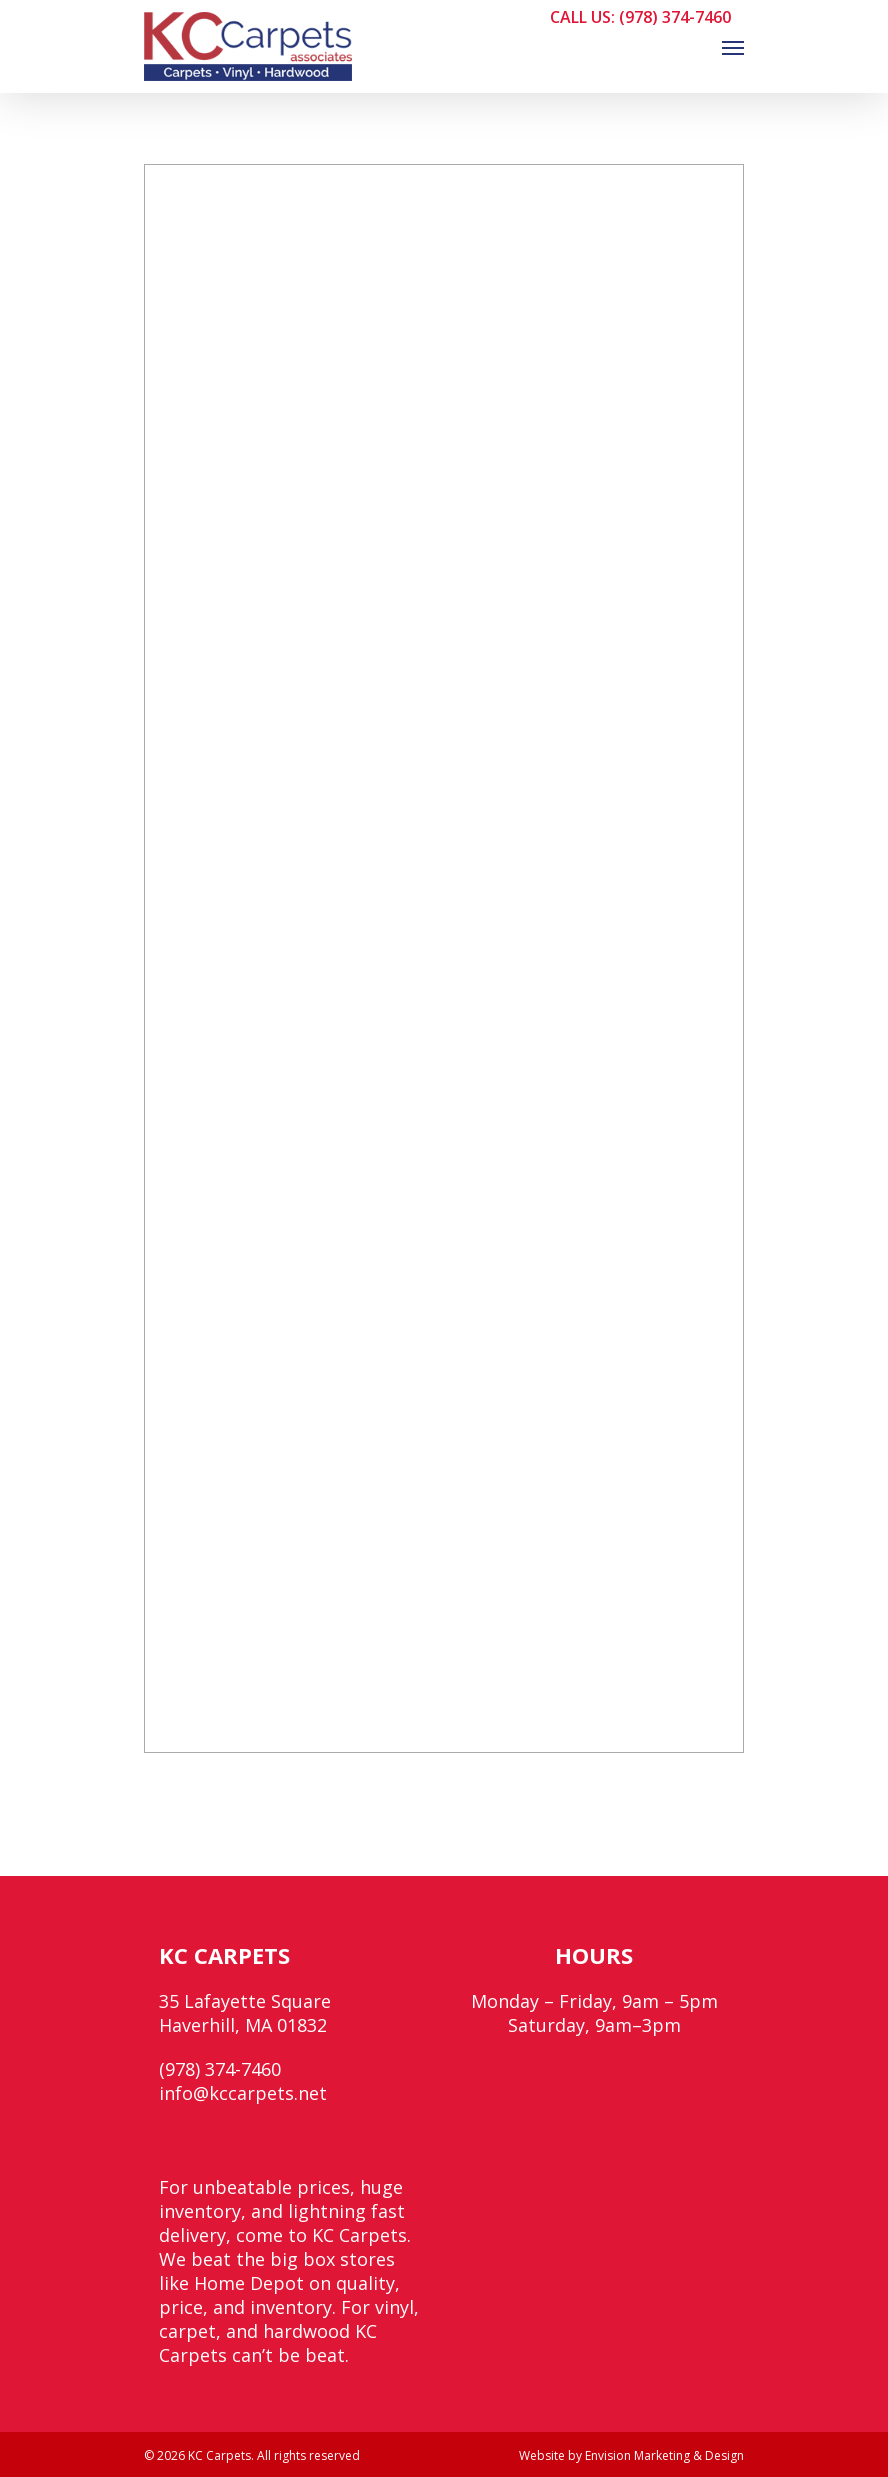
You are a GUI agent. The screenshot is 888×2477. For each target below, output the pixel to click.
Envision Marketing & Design (664, 2455)
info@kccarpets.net (243, 2093)
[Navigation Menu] (733, 47)
